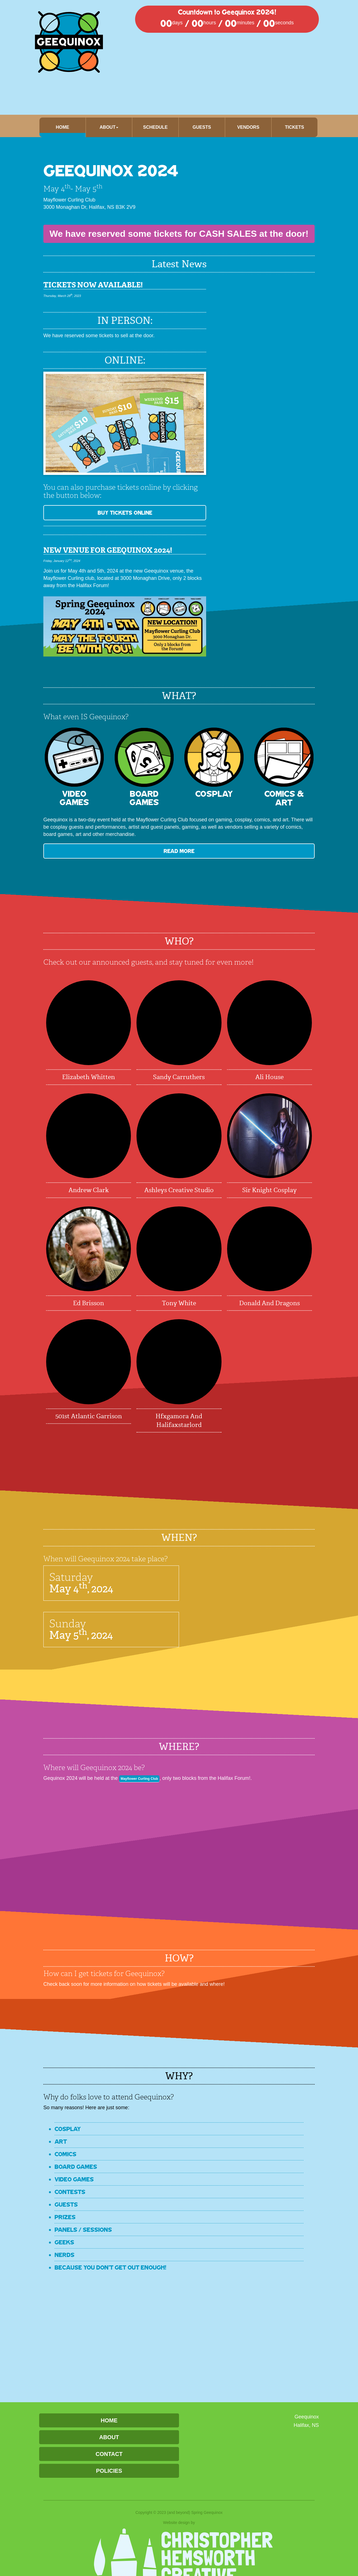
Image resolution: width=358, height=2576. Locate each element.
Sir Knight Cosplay (269, 1190)
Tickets (294, 127)
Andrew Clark (89, 1190)
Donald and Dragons (269, 1303)
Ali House (269, 1077)
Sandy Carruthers (179, 1077)
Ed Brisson (88, 1303)
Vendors (248, 127)
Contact (109, 2454)
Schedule (155, 127)
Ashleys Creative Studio (179, 1190)
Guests (202, 127)
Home (62, 127)
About (109, 2437)
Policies (109, 2471)
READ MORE (85, 851)
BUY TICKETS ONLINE (85, 513)
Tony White (179, 1303)
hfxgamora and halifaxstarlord (179, 1420)
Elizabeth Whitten (88, 1077)
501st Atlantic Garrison (88, 1416)
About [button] (109, 127)
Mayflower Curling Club (147, 1778)
